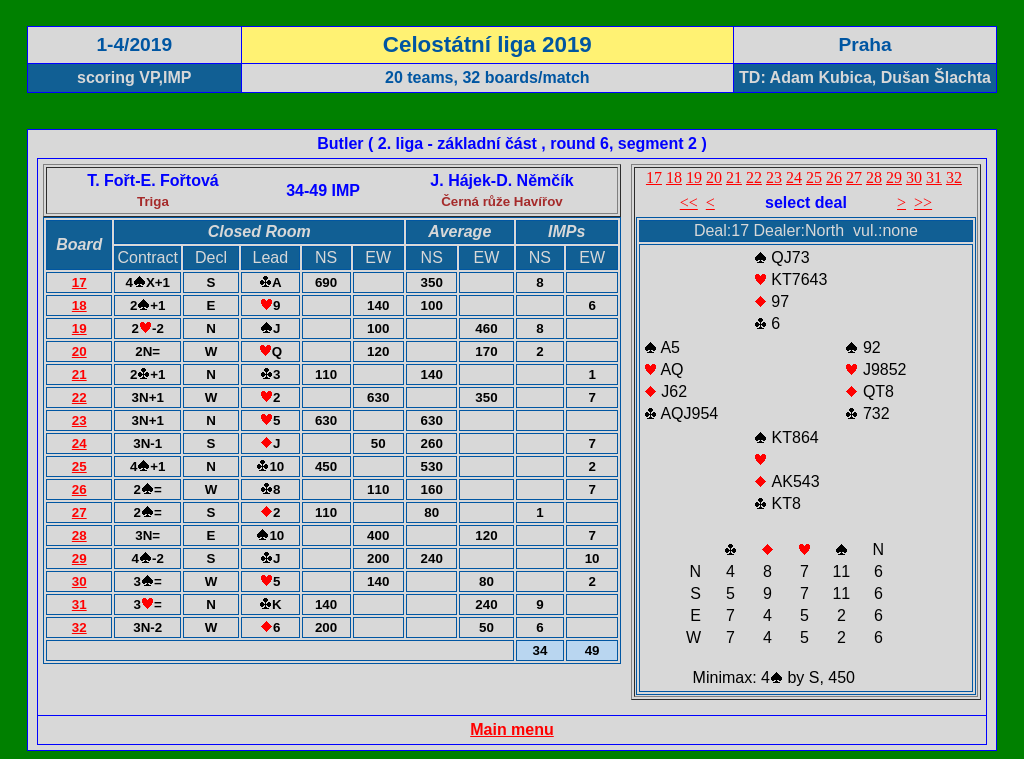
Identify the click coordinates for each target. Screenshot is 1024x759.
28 (79, 535)
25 (79, 466)
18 (79, 305)
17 (79, 282)
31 (79, 604)
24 (79, 443)
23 (79, 420)
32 (79, 627)
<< (689, 202)
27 (79, 512)
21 (79, 374)
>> (923, 202)
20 (79, 351)
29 (79, 558)
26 (79, 489)
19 (79, 328)
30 (79, 581)
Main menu (512, 729)
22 (79, 397)
